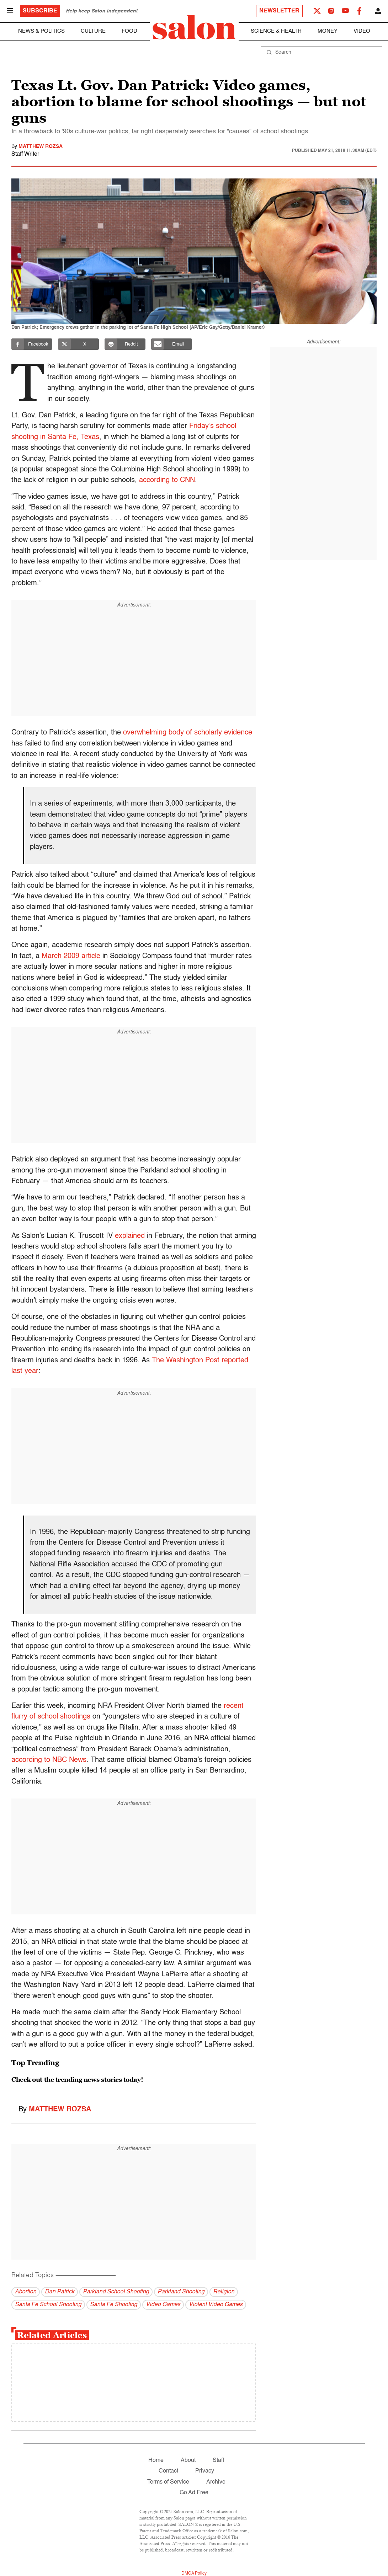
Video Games (163, 2305)
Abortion (25, 2292)
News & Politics (41, 31)
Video (362, 31)
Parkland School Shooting (116, 2292)
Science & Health (276, 31)
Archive (215, 2482)
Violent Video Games (216, 2305)
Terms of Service (168, 2482)
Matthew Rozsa (40, 146)
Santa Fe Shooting (113, 2305)
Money (327, 31)
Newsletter (279, 11)
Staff (218, 2460)
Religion (223, 2292)
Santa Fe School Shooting (48, 2305)
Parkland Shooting (181, 2292)
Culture (93, 31)
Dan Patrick (59, 2292)
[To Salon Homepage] (194, 27)
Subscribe (40, 11)
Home (156, 2460)
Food (129, 31)
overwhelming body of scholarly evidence (187, 732)
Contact (168, 2471)
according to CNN (167, 480)
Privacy (204, 2471)
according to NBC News (48, 1760)
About (188, 2460)
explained (130, 1236)
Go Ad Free (194, 2493)
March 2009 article (71, 956)
